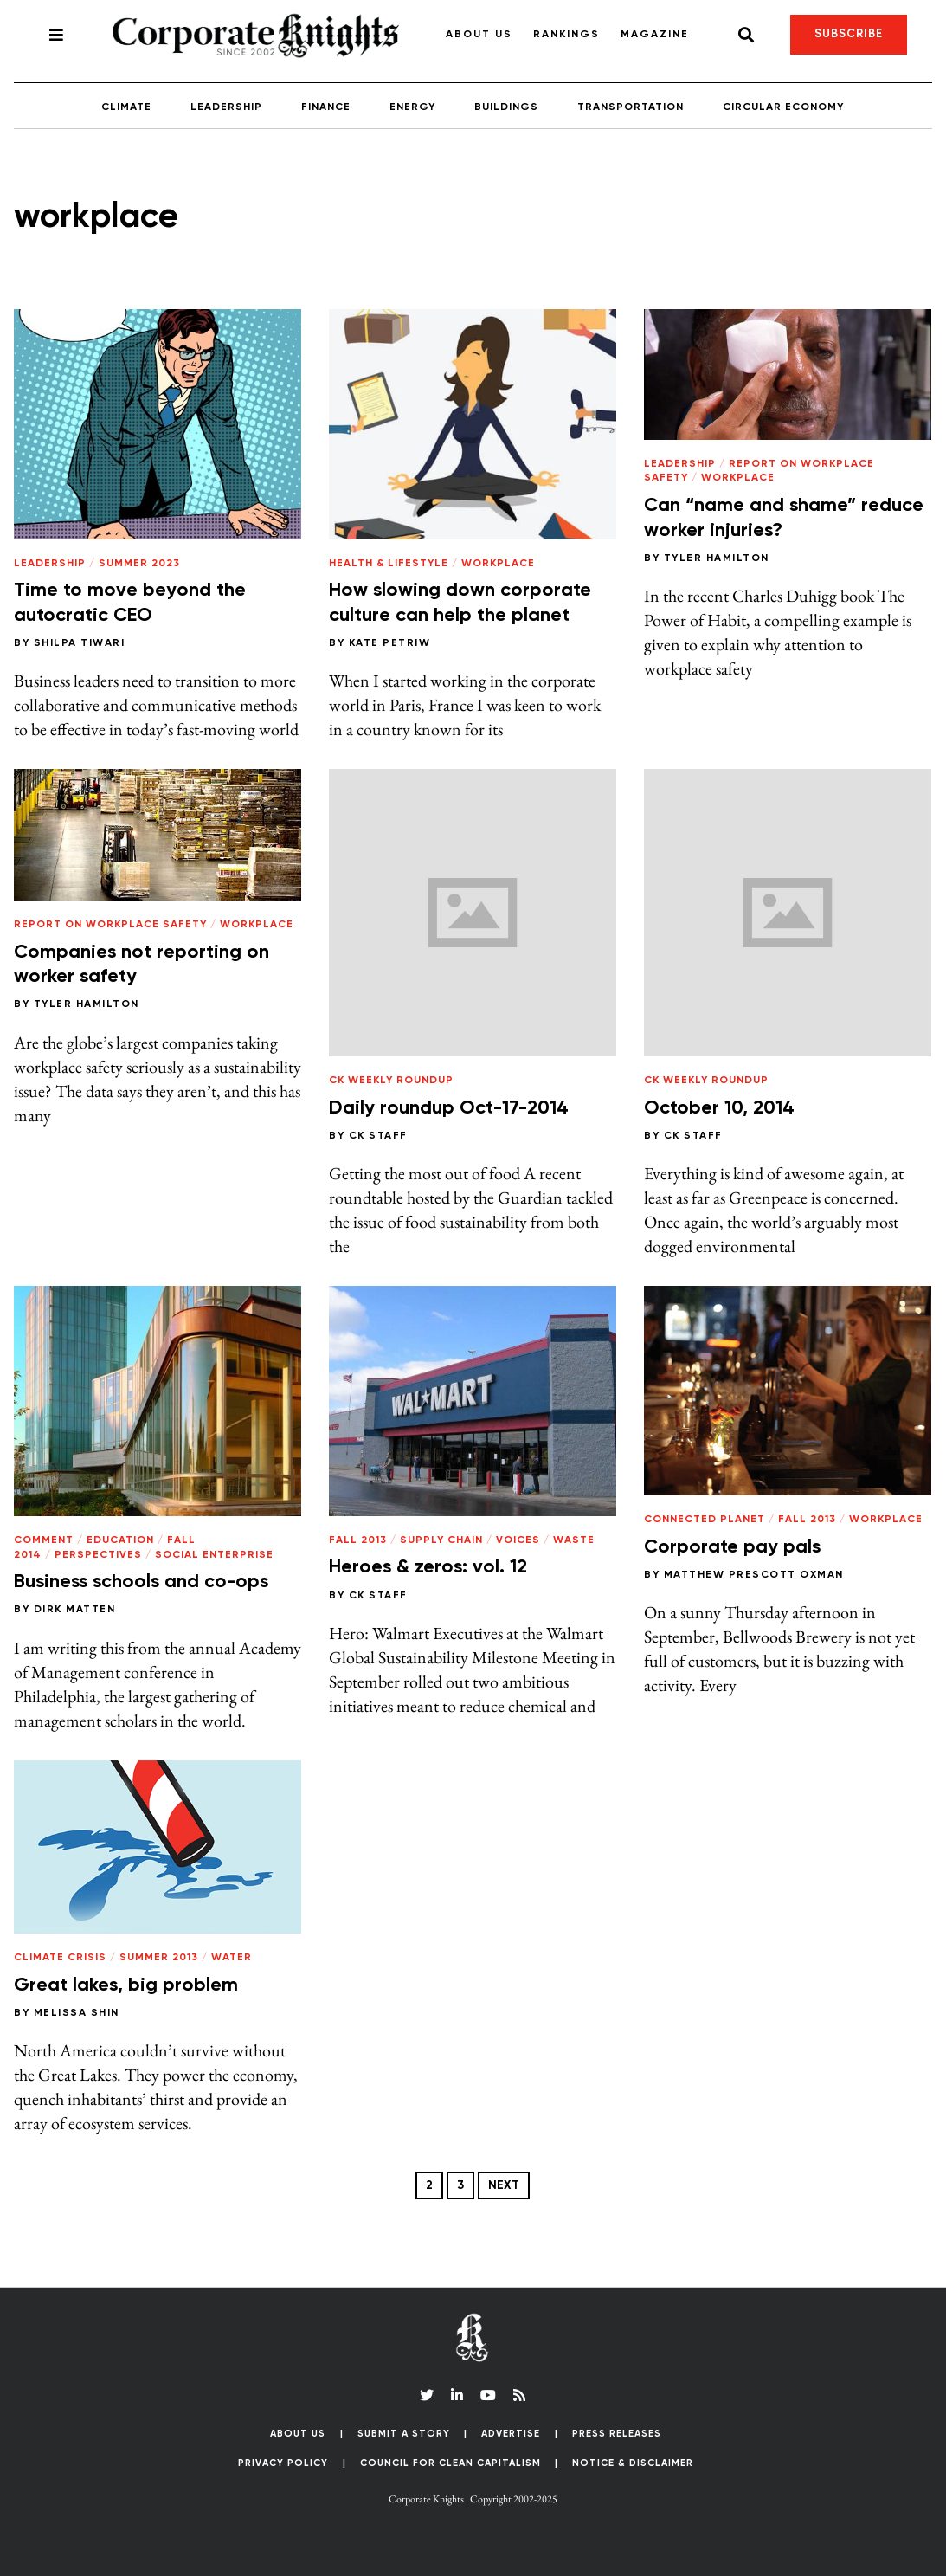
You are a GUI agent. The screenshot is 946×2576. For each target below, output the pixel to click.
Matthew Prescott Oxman (754, 1575)
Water (231, 1958)
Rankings (566, 34)
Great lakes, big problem (126, 1985)
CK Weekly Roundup (391, 1080)
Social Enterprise (214, 1555)
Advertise (510, 2433)
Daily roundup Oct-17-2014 (449, 1108)
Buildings (506, 107)
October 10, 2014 (719, 1108)
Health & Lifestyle (388, 563)
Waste (574, 1540)
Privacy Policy (283, 2463)
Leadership (226, 107)
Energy (412, 107)
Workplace (498, 563)
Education (120, 1540)
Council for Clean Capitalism (450, 2463)
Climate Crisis (60, 1958)
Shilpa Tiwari (79, 643)
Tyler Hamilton (716, 558)
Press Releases (616, 2433)
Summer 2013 (158, 1958)
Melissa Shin (76, 2013)
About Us (479, 34)
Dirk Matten (75, 1609)
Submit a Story (403, 2433)
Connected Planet (704, 1519)
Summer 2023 (139, 563)
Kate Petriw (390, 643)
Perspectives (98, 1555)
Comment (44, 1540)
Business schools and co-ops (141, 1581)
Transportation (630, 107)
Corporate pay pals (732, 1547)
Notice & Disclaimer (632, 2463)
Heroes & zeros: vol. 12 (428, 1567)
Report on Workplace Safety (110, 925)
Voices (518, 1540)
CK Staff (378, 1136)
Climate (126, 107)
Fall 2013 (358, 1540)
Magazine (655, 34)
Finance (326, 107)
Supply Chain (441, 1540)
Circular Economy (783, 107)
